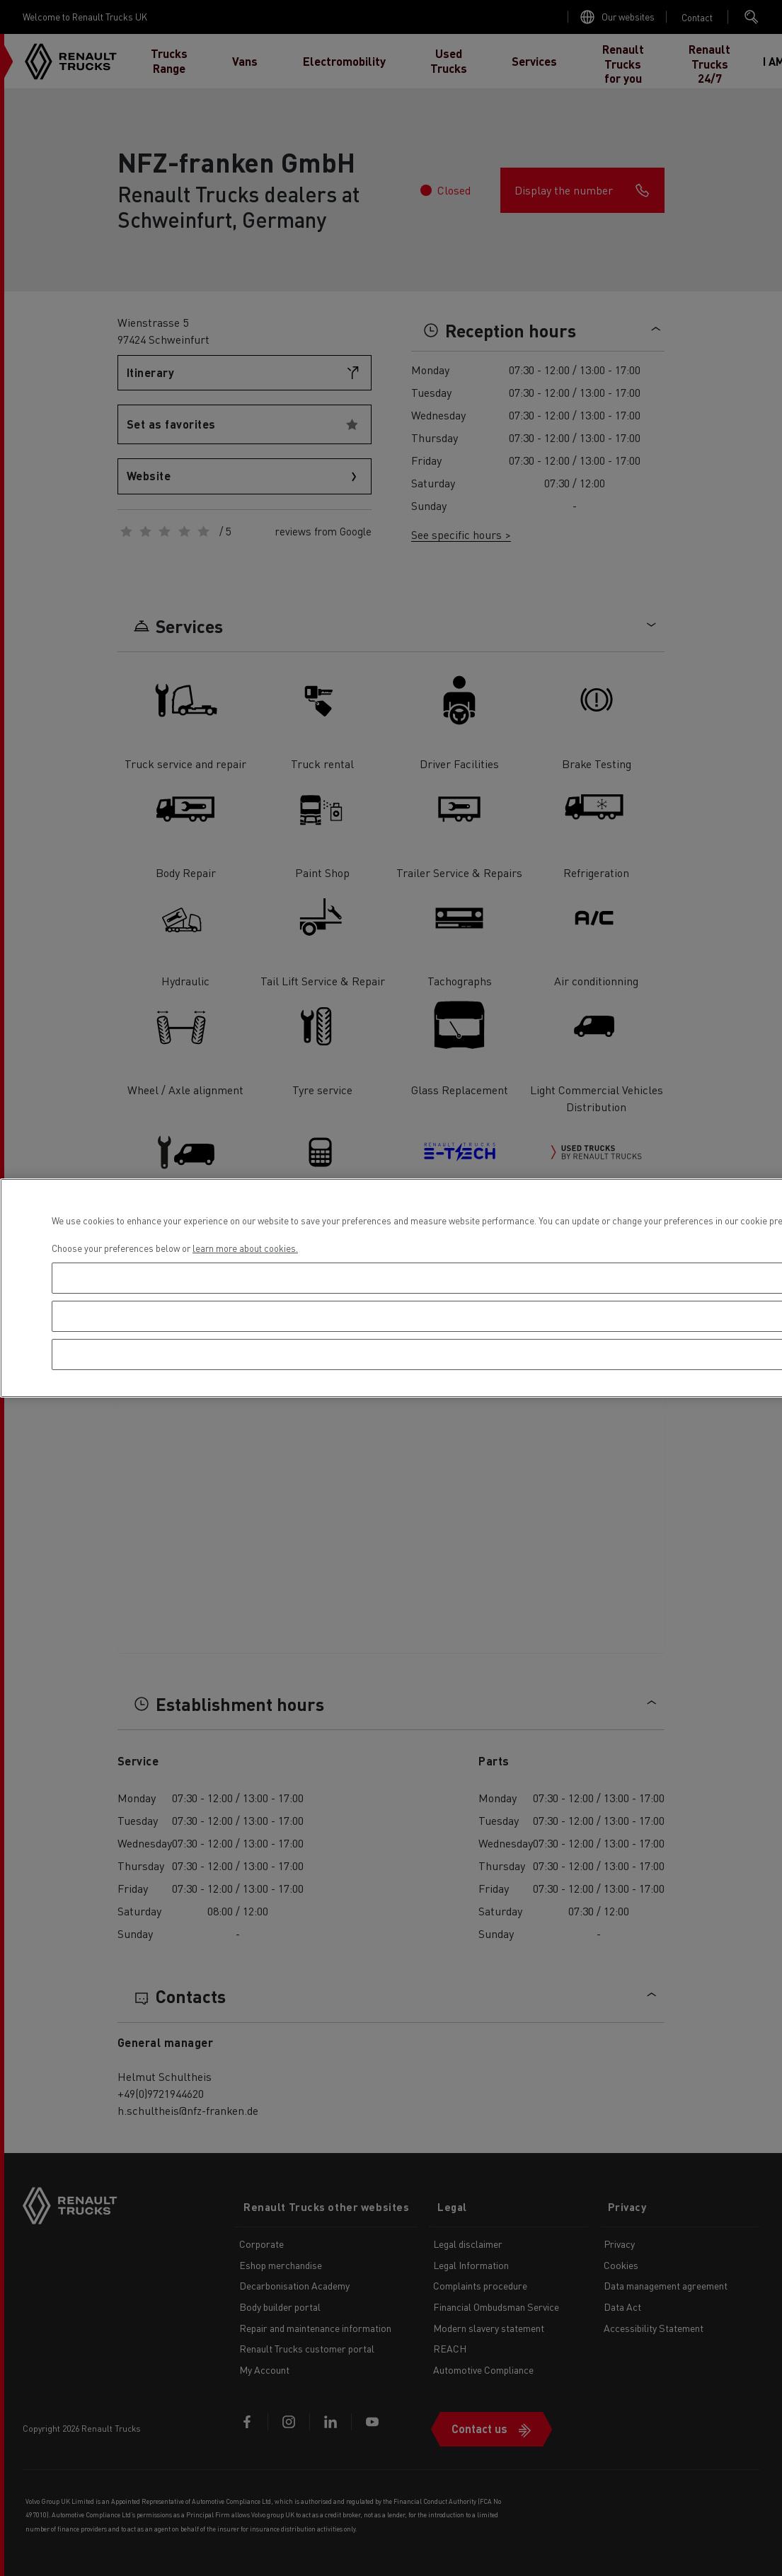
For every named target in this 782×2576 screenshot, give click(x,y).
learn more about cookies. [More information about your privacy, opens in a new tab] (245, 1248)
